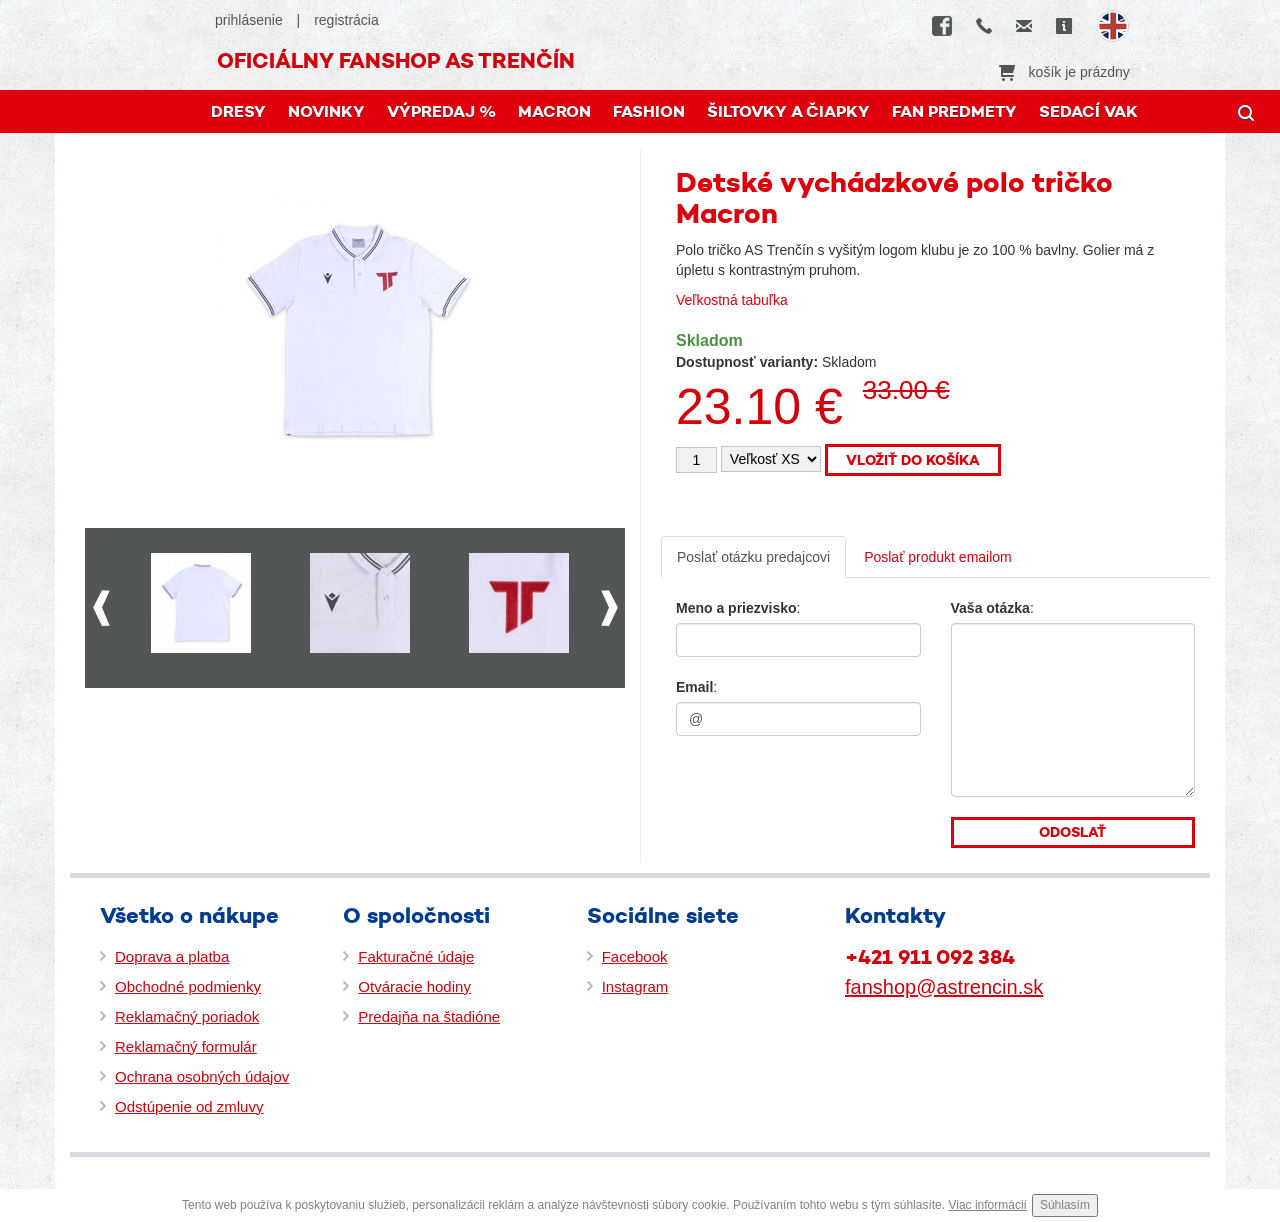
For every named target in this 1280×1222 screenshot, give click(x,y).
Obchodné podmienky (188, 986)
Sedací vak (1088, 111)
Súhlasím (1065, 1205)
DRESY (238, 111)
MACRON (554, 111)
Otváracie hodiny (414, 986)
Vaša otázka (990, 608)
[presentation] (797, 787)
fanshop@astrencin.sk (944, 987)
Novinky (326, 111)
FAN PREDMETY (954, 111)
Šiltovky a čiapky (788, 111)
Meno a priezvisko (736, 608)
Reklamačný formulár (186, 1046)
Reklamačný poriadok (187, 1016)
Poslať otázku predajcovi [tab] (753, 557)
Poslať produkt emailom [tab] (938, 557)
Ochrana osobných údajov (202, 1076)
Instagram (635, 986)
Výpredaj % (441, 111)
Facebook (635, 956)
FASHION (649, 111)
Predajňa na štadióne (429, 1016)
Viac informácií (987, 1205)
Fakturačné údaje (416, 956)
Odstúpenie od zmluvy (189, 1106)
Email (694, 687)
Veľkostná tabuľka (732, 300)
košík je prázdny (1064, 72)
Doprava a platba (172, 956)
